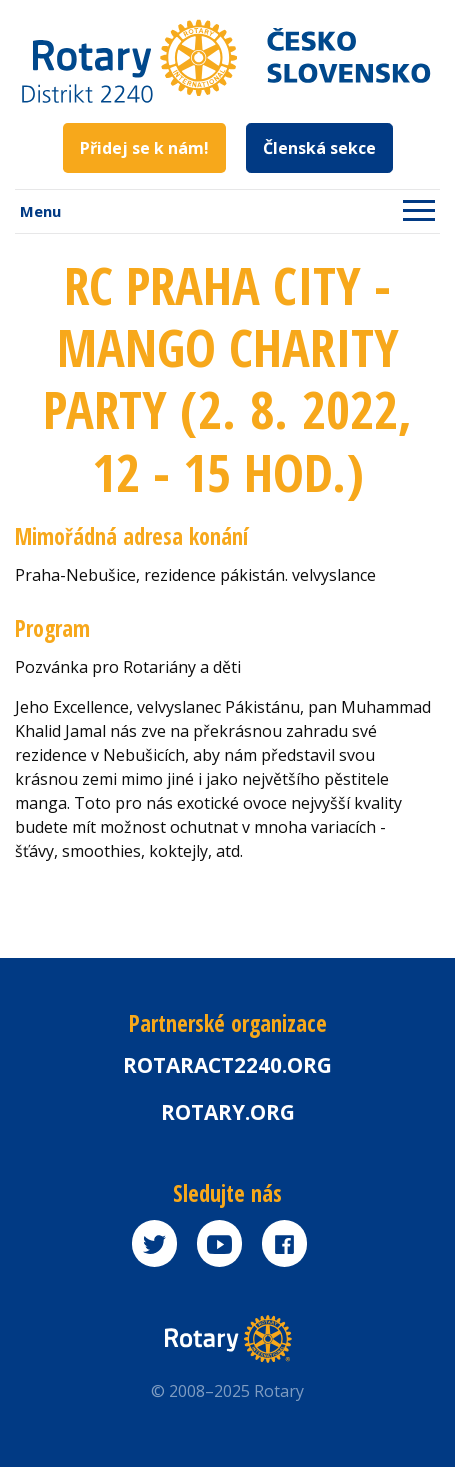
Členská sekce (319, 148)
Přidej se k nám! (144, 148)
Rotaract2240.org (227, 1065)
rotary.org (228, 1112)
